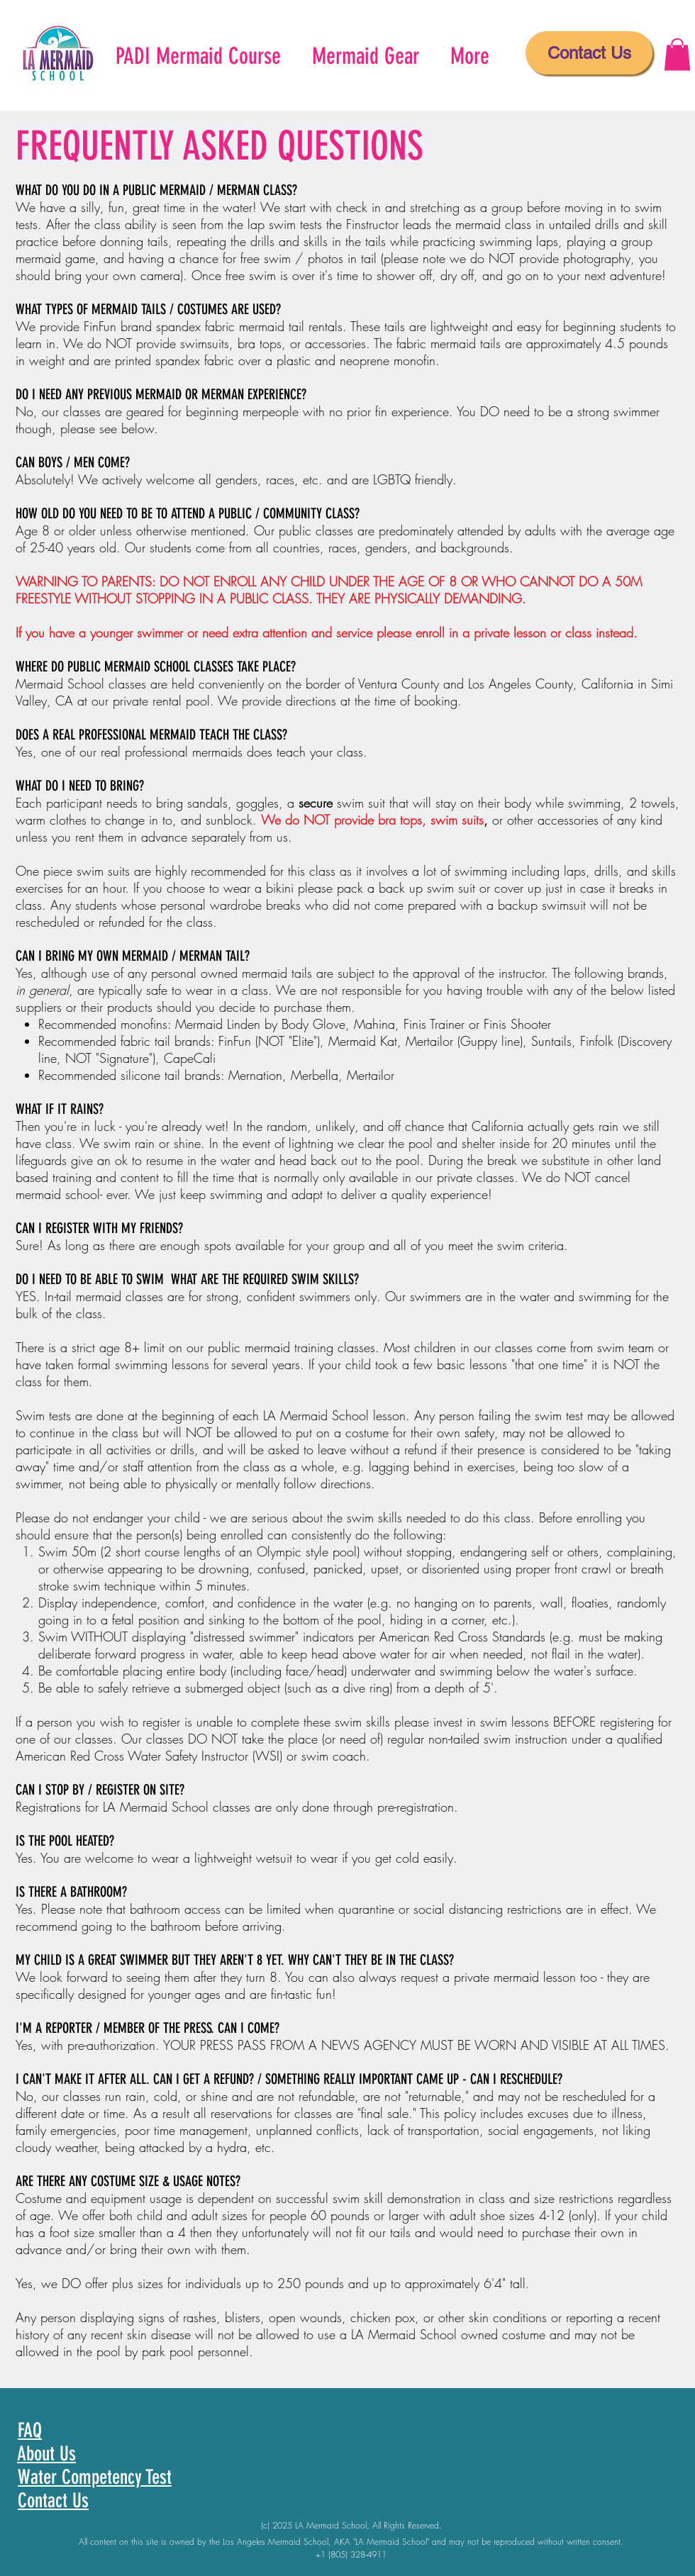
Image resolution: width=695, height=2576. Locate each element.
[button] (677, 54)
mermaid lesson (535, 1976)
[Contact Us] (589, 52)
